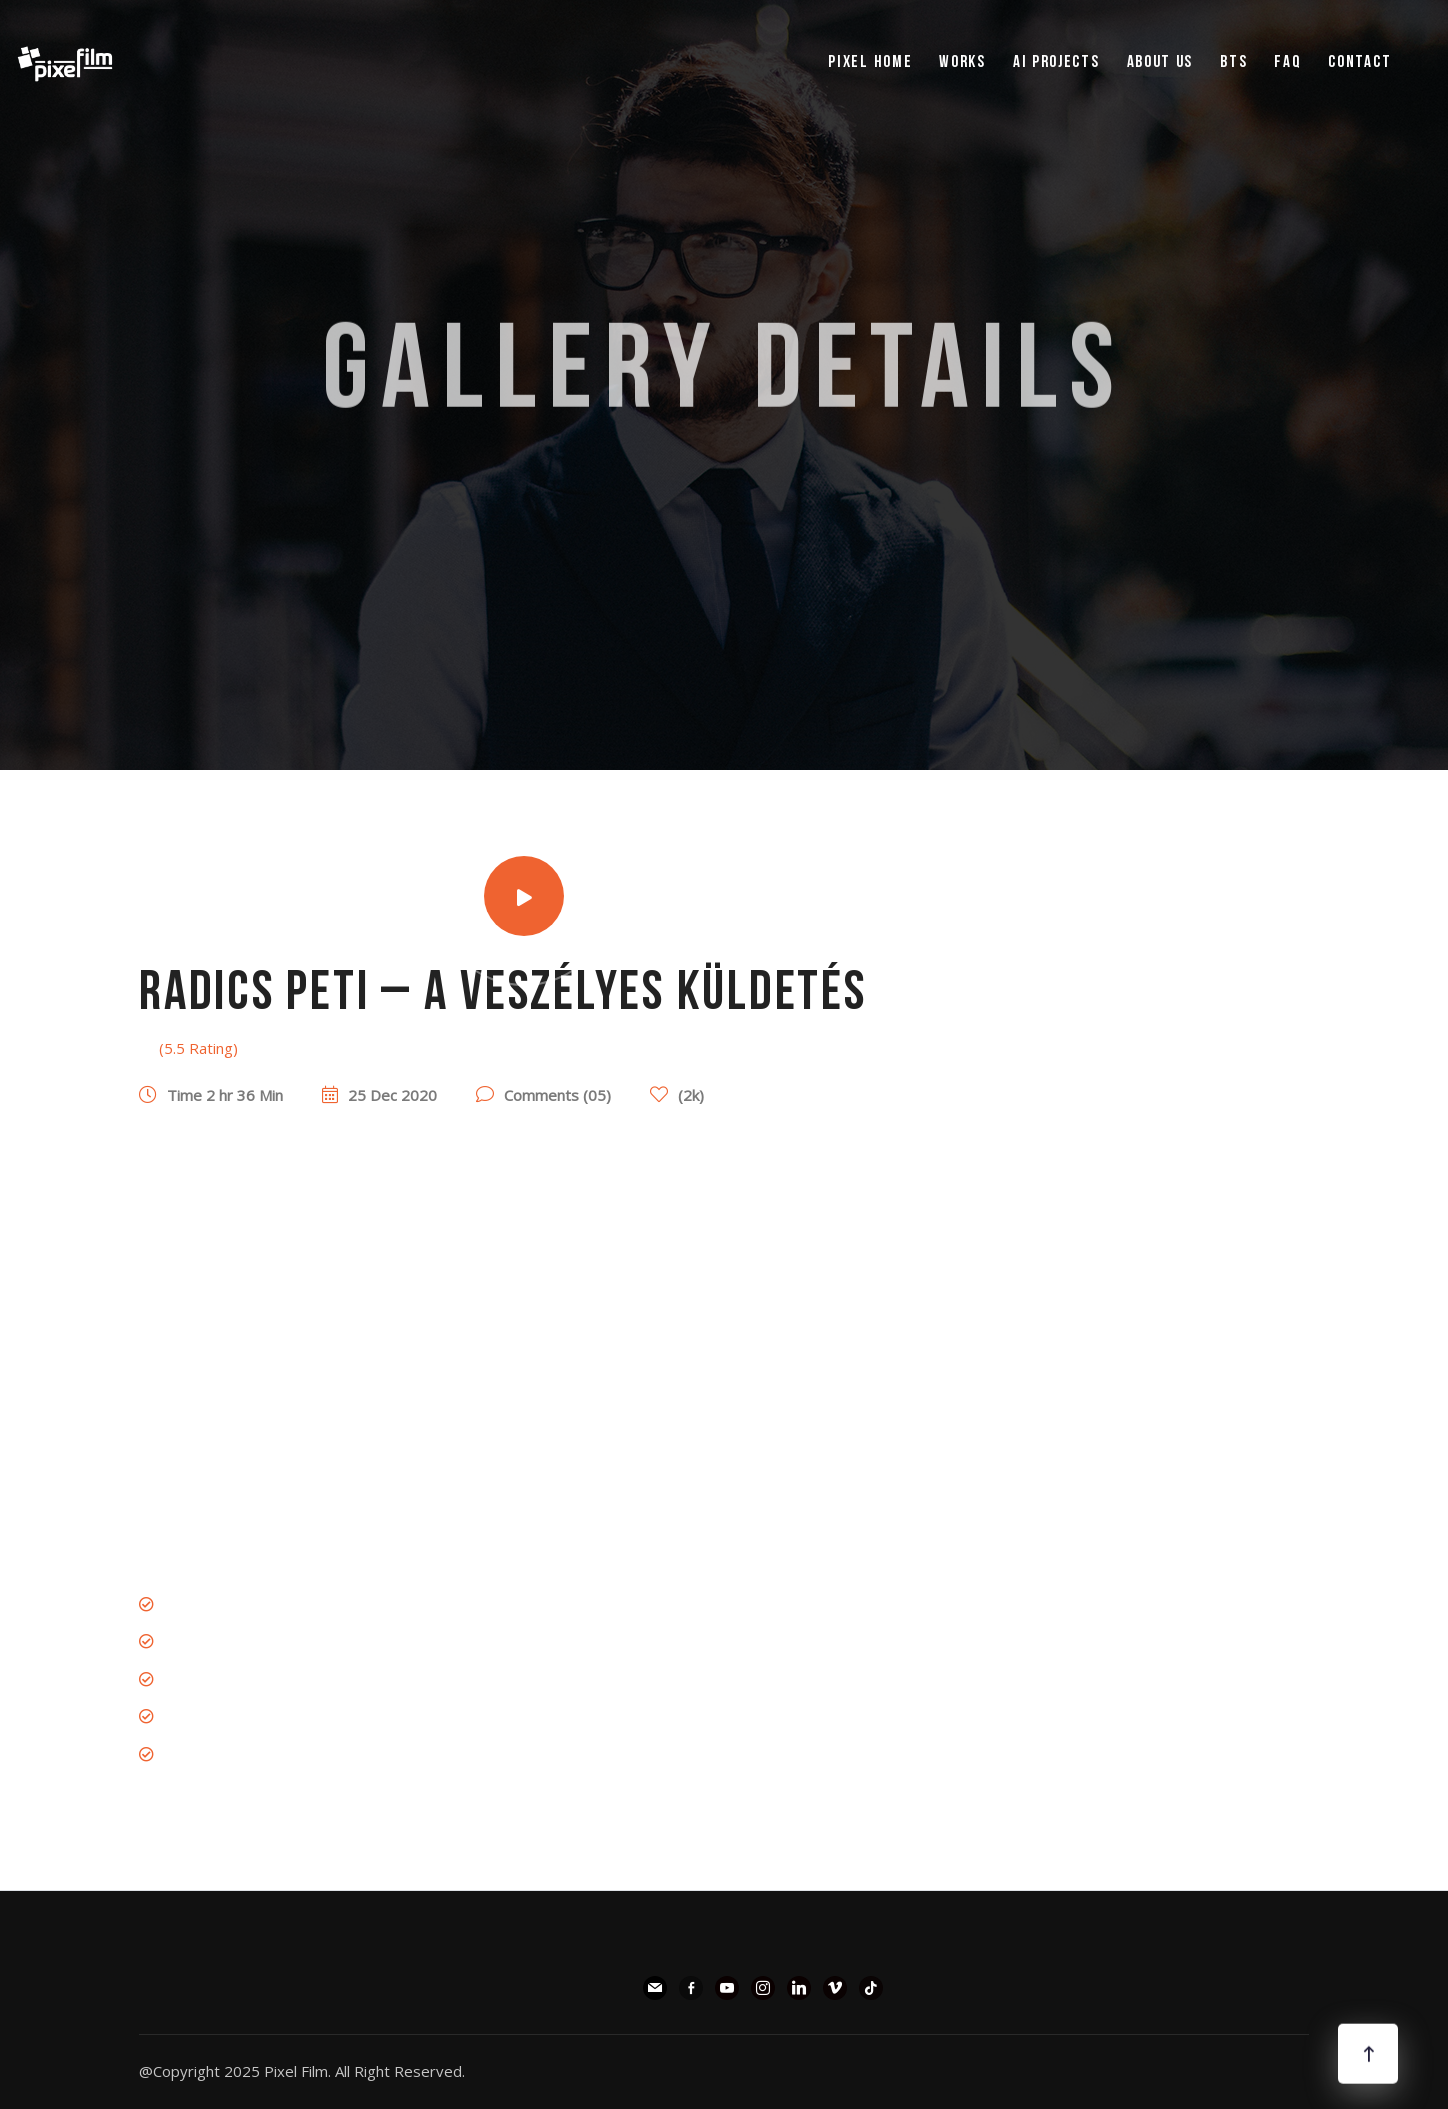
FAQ (1287, 62)
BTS (1233, 62)
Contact (1359, 62)
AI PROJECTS (1056, 62)
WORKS (962, 62)
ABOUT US (1160, 62)
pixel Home (870, 62)
